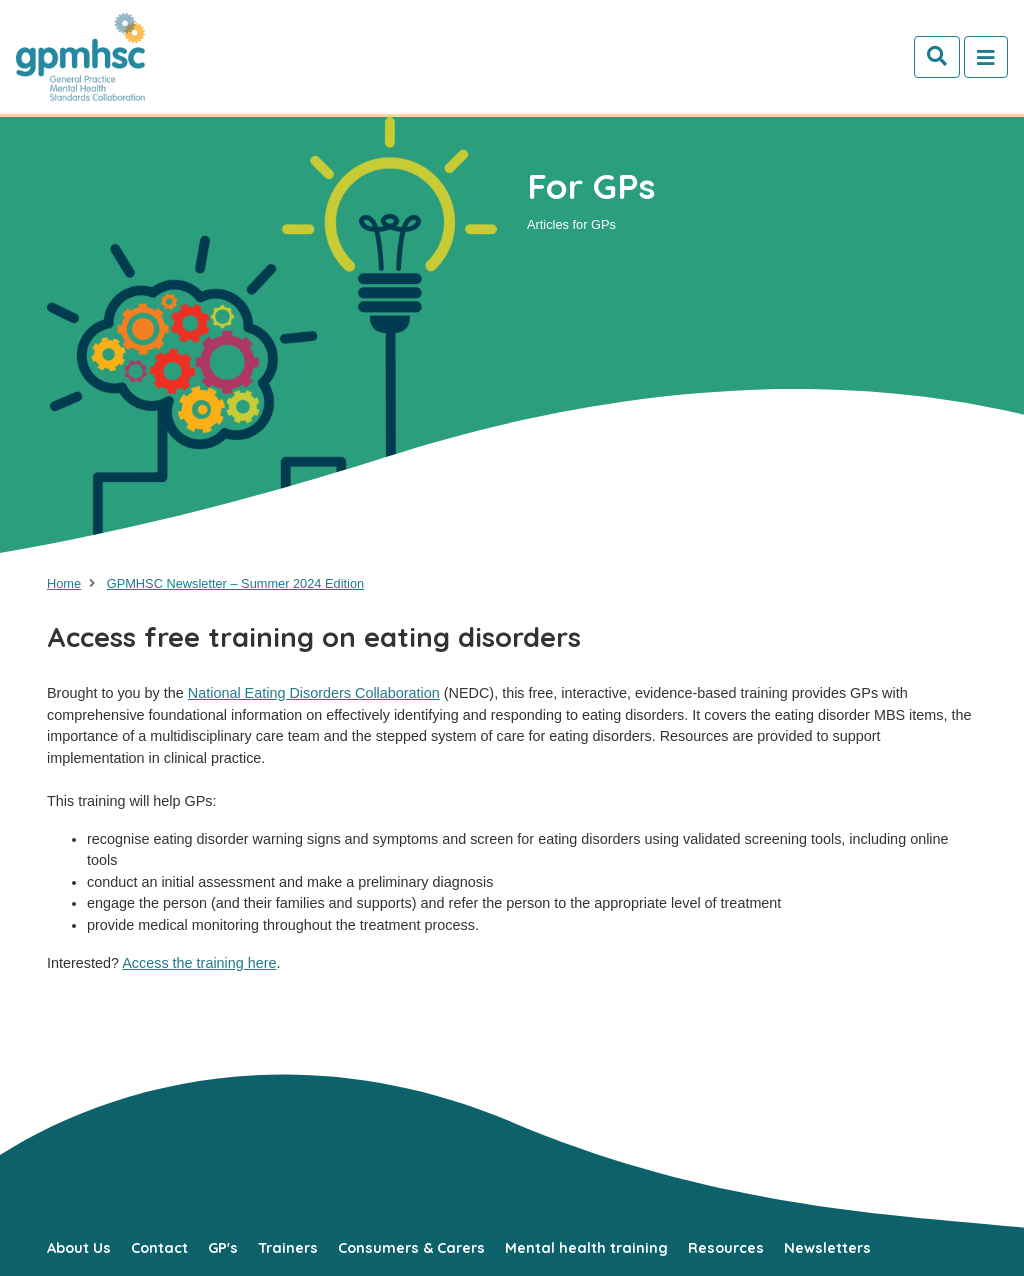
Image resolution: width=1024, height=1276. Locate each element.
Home (64, 583)
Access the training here (199, 963)
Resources (726, 1248)
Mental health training (586, 1248)
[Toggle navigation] (986, 57)
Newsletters (827, 1248)
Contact (159, 1248)
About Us (79, 1248)
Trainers (288, 1248)
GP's (223, 1248)
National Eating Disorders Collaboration (314, 693)
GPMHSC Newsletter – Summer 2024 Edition (235, 583)
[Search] (937, 57)
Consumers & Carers (411, 1248)
